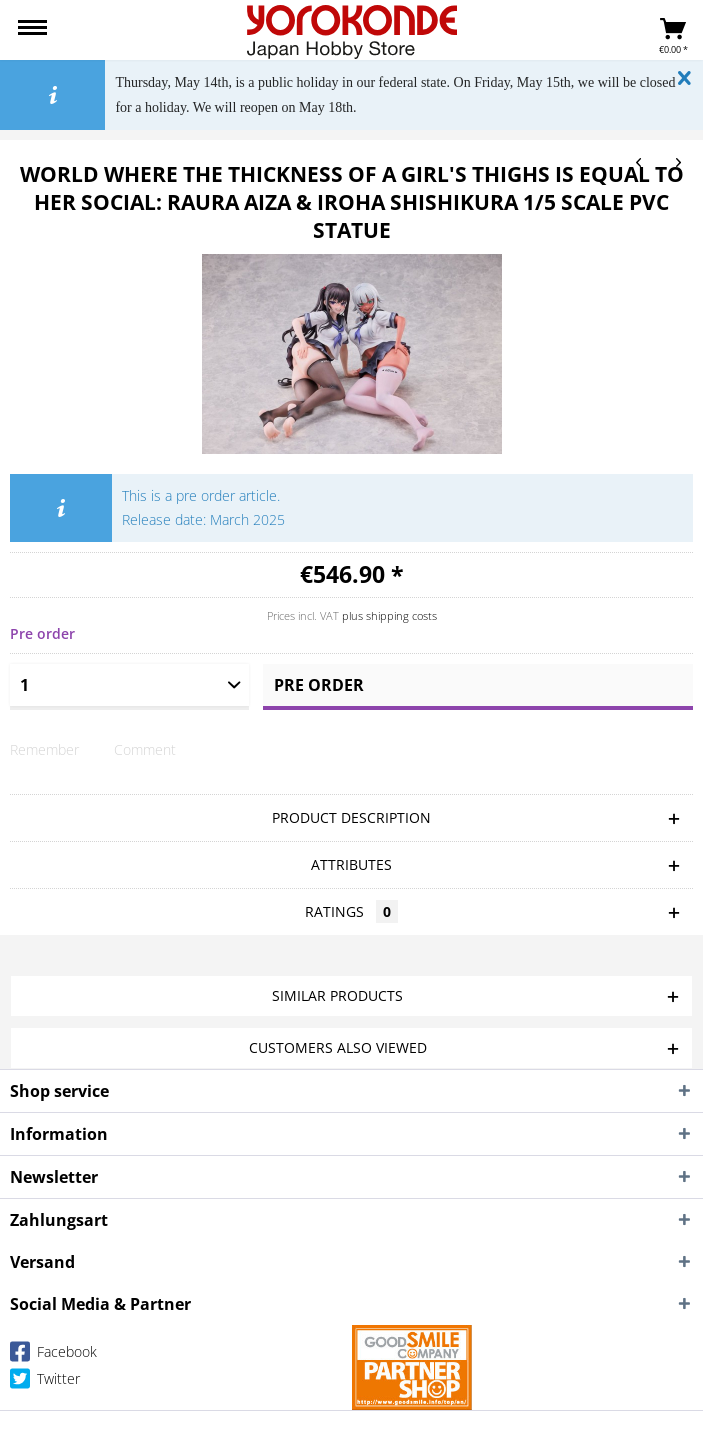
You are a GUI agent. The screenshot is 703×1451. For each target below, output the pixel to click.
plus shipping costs (389, 615)
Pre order (319, 685)
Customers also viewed (338, 1047)
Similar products (337, 995)
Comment (145, 749)
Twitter (45, 1382)
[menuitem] (32, 30)
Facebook (53, 1355)
